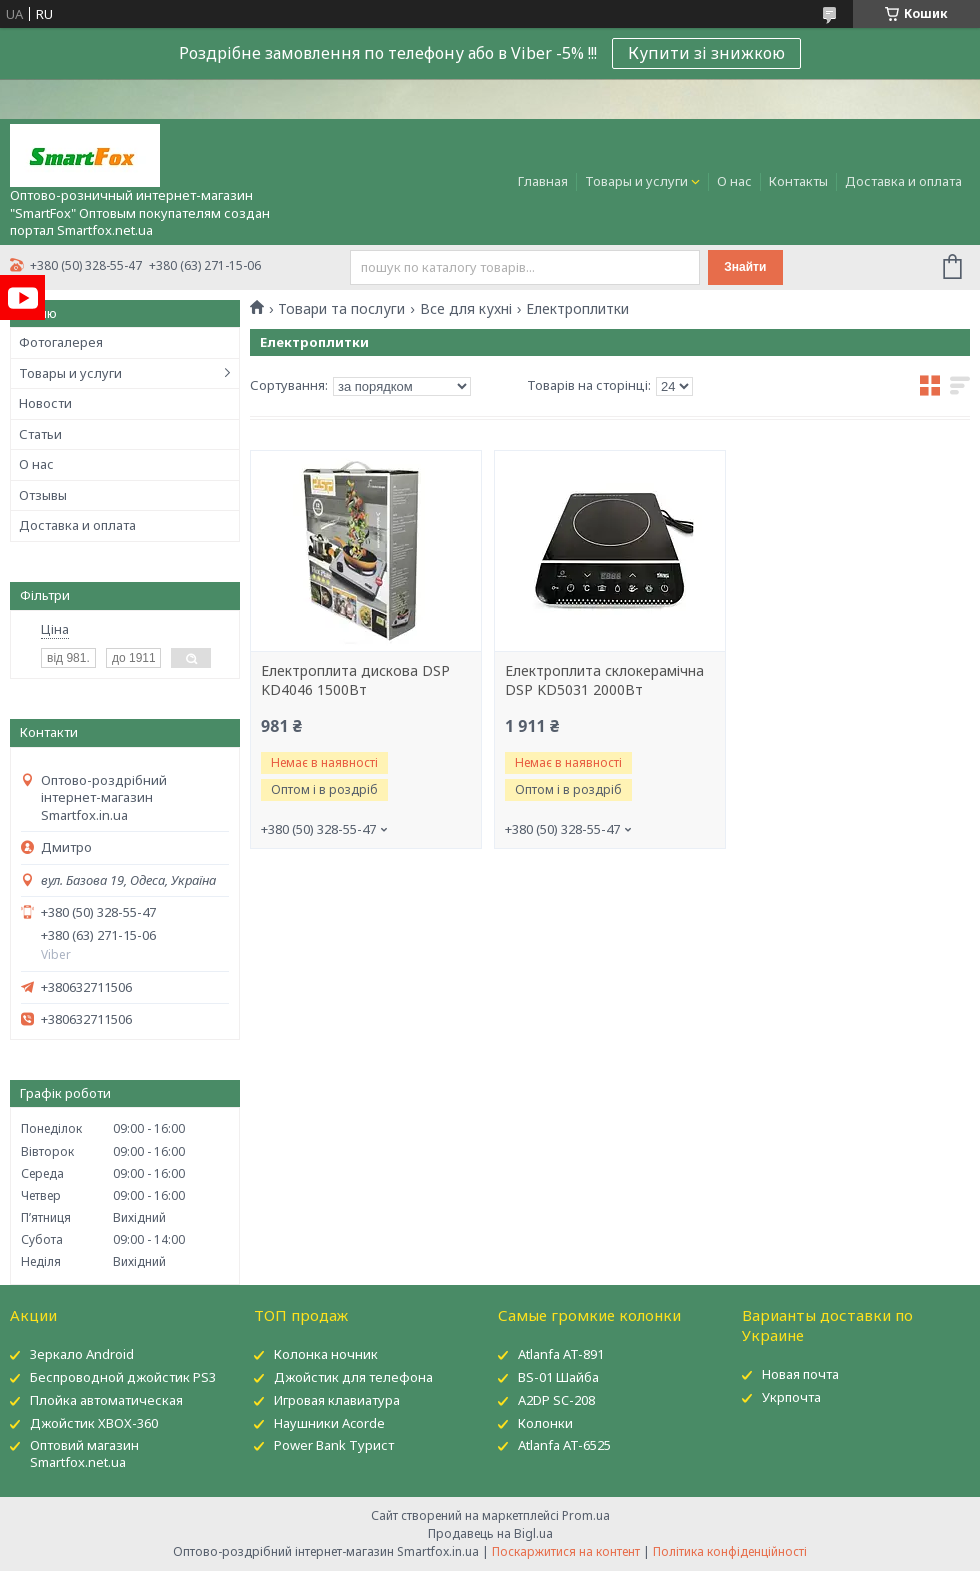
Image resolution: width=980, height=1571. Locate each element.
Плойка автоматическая (106, 1400)
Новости (45, 403)
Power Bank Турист (334, 1445)
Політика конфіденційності (730, 1551)
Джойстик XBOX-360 (94, 1423)
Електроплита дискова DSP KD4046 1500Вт (355, 680)
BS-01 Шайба (558, 1377)
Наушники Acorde (329, 1423)
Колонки (545, 1423)
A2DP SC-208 (556, 1400)
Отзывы (43, 495)
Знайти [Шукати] (745, 267)
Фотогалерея (61, 342)
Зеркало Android (82, 1354)
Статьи (40, 434)
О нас (734, 181)
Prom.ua (586, 1515)
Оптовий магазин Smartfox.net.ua (84, 1453)
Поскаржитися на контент (566, 1551)
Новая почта (800, 1374)
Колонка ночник (326, 1354)
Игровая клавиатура (337, 1400)
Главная (543, 181)
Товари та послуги (341, 309)
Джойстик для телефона (353, 1377)
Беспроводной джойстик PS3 (123, 1377)
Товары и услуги (636, 181)
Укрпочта (791, 1397)
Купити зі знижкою (706, 53)
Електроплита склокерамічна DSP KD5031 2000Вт (604, 680)
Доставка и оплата (903, 181)
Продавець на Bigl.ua (490, 1533)
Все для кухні (466, 309)
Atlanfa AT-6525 (564, 1445)
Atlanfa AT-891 (561, 1354)
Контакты (798, 181)
